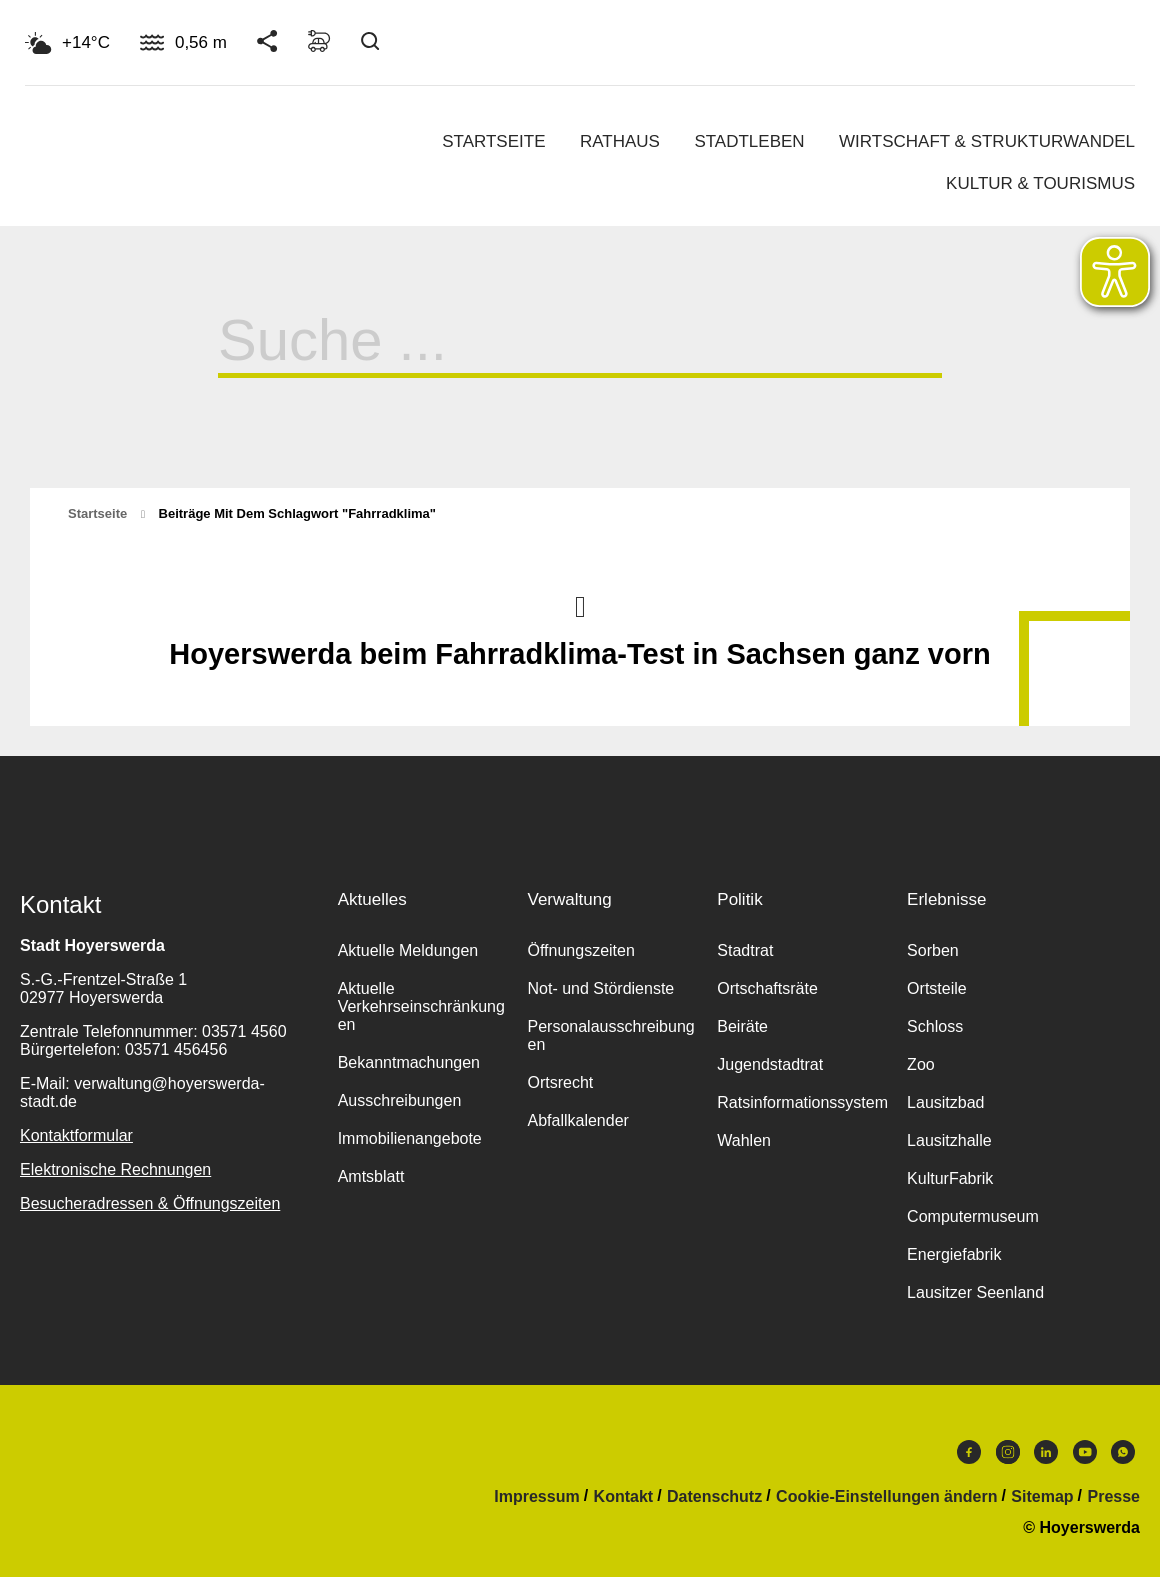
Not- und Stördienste (600, 988)
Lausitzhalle (949, 1140)
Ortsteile (937, 988)
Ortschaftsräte (767, 988)
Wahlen (744, 1140)
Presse (1114, 1497)
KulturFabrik (950, 1178)
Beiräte (742, 1026)
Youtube (1085, 1452)
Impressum (536, 1497)
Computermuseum (973, 1216)
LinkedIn (1046, 1452)
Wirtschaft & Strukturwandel (987, 141)
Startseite (493, 141)
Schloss (935, 1026)
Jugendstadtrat (770, 1064)
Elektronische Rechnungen (115, 1169)
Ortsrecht (560, 1082)
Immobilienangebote (410, 1138)
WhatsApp (1123, 1452)
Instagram (1008, 1452)
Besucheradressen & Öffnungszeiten (150, 1203)
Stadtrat (745, 950)
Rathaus (620, 141)
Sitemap (1042, 1497)
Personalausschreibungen (610, 1035)
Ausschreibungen (400, 1100)
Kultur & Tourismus (1040, 183)
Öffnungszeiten (580, 950)
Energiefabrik (954, 1254)
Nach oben (580, 605)
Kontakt (624, 1497)
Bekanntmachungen (409, 1062)
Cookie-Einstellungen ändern (886, 1497)
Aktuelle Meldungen (408, 950)
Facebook (969, 1452)
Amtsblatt (371, 1176)
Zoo (921, 1064)
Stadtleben (749, 141)
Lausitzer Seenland (975, 1292)
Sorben (933, 950)
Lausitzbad (945, 1102)
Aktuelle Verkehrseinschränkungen (421, 1006)
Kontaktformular (76, 1135)
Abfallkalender (577, 1120)
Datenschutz (714, 1497)
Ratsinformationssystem (802, 1102)
